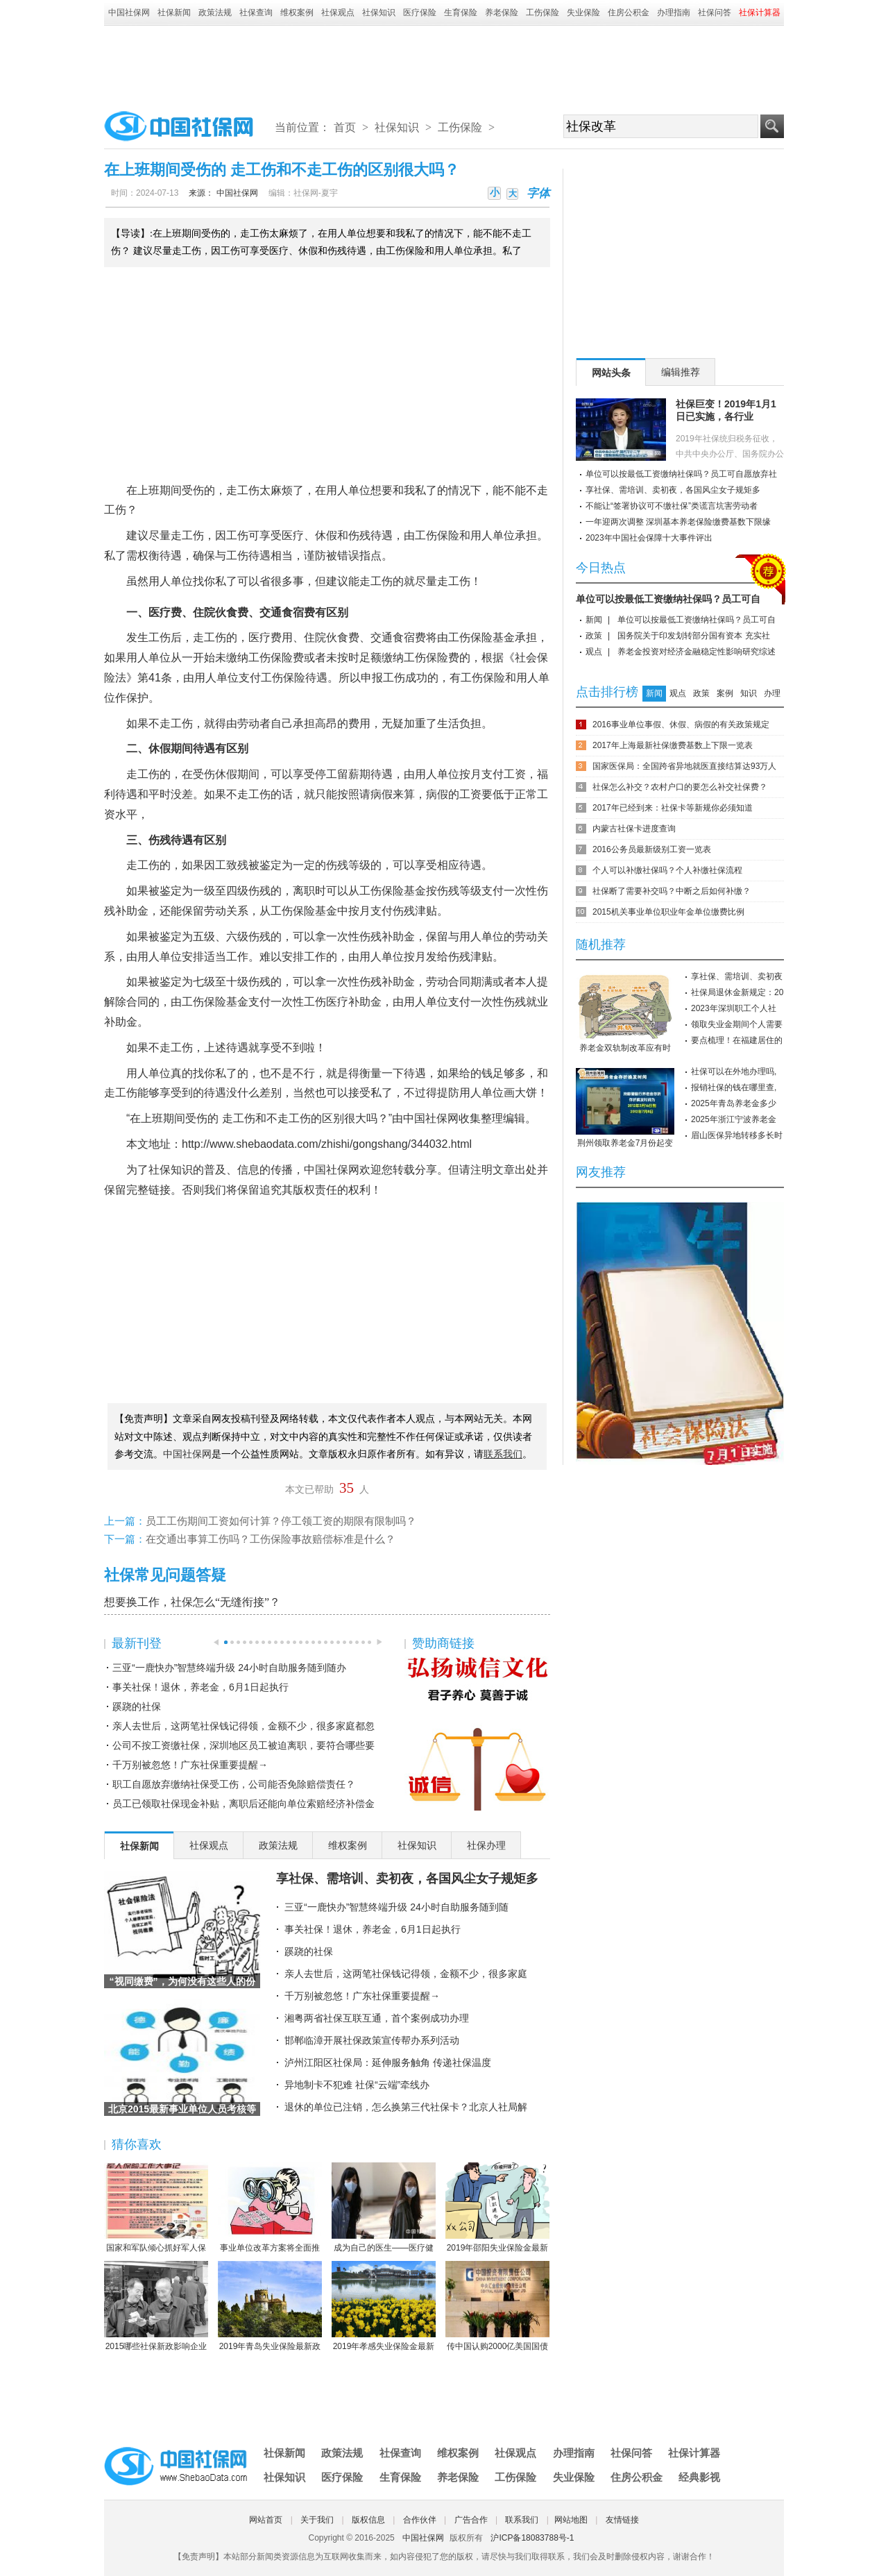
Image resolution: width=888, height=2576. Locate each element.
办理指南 (673, 12)
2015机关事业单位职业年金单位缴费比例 (668, 912)
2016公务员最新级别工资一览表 (651, 849)
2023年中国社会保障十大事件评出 (649, 538)
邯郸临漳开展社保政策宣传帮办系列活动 (371, 2040)
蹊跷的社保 (136, 1706)
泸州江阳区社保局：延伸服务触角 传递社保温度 (387, 2062)
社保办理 (486, 1845)
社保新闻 (174, 12)
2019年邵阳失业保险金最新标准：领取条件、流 (497, 2208)
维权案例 (297, 12)
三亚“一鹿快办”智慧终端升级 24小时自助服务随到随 (396, 1907)
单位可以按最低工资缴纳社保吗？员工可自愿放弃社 (681, 474)
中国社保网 (129, 12)
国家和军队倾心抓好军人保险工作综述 (156, 2208)
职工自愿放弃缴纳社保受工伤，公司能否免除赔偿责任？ (233, 1784)
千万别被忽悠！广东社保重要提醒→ (190, 1764)
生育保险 (460, 12)
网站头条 (611, 372)
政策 (594, 636)
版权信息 (368, 2520)
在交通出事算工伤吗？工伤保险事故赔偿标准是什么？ (270, 1539)
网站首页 (265, 2520)
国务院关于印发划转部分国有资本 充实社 (693, 636)
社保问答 (714, 12)
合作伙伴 (419, 2520)
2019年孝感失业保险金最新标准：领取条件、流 (384, 2307)
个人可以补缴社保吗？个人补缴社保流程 (667, 870)
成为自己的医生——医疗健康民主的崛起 (384, 2208)
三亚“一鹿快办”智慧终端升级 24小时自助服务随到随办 (229, 1667)
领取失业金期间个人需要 (737, 1024)
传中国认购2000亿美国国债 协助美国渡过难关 (497, 2307)
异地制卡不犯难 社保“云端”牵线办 (356, 2084)
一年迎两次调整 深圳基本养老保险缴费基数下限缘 (678, 522)
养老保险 (501, 12)
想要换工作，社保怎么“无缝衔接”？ (192, 1602)
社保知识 (378, 12)
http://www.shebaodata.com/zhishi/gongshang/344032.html (327, 1144)
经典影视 (699, 2477)
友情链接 (622, 2520)
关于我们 (317, 2520)
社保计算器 (694, 2453)
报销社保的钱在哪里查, (733, 1087)
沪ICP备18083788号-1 (532, 2538)
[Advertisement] (444, 64)
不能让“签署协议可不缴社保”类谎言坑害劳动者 (672, 506)
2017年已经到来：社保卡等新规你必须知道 (672, 808)
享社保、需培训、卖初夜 (737, 976)
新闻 (594, 620)
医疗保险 (419, 12)
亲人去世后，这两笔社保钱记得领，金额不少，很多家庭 (405, 1973)
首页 (345, 127)
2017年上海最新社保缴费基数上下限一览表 (672, 745)
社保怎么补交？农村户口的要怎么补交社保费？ (679, 787)
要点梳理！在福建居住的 (737, 1040)
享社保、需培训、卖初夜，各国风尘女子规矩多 (407, 1879)
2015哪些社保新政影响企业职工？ (156, 2307)
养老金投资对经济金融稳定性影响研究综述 (696, 651)
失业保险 (583, 12)
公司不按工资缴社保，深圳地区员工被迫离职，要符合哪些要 (243, 1745)
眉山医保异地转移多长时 (737, 1135)
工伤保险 (542, 12)
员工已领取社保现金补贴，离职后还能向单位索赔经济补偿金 (243, 1803)
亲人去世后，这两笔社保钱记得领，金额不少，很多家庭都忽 (243, 1725)
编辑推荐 (680, 372)
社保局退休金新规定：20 (737, 992)
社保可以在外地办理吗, (733, 1071)
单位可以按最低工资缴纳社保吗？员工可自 (668, 598)
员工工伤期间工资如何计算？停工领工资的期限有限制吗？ (281, 1521)
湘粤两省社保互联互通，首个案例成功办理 (376, 2018)
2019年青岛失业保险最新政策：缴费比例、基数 (270, 2307)
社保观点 (338, 12)
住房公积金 (628, 12)
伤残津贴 (415, 911)
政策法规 (215, 12)
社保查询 (256, 12)
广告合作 (471, 2520)
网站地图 (571, 2520)
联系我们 (521, 2520)
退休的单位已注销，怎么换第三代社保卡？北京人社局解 (405, 2106)
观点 (594, 651)
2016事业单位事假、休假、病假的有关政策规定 (680, 724)
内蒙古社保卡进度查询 (634, 828)
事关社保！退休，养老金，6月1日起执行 (200, 1687)
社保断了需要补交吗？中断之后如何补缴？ (671, 891)
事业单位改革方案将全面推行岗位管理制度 (270, 2208)
